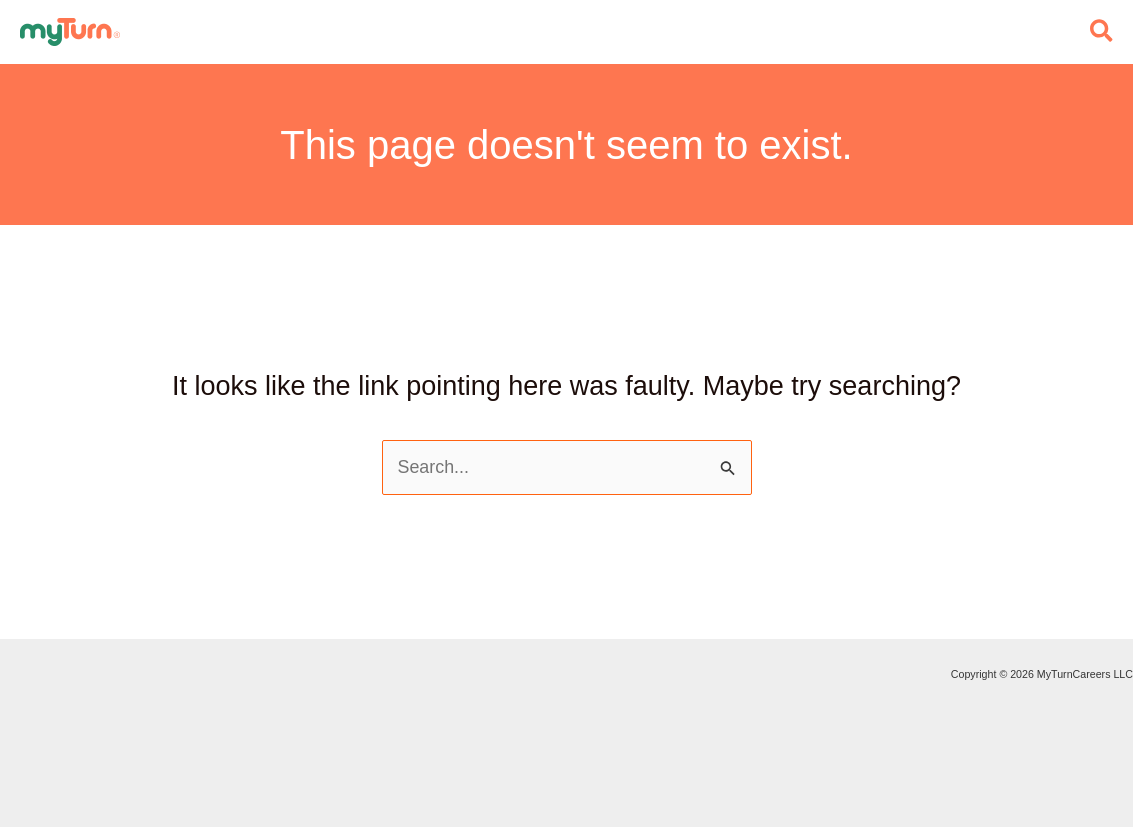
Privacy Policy (1, 736)
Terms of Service (1, 767)
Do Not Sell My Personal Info (1, 797)
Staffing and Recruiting (1, 674)
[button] (1102, 32)
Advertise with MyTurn (1, 705)
